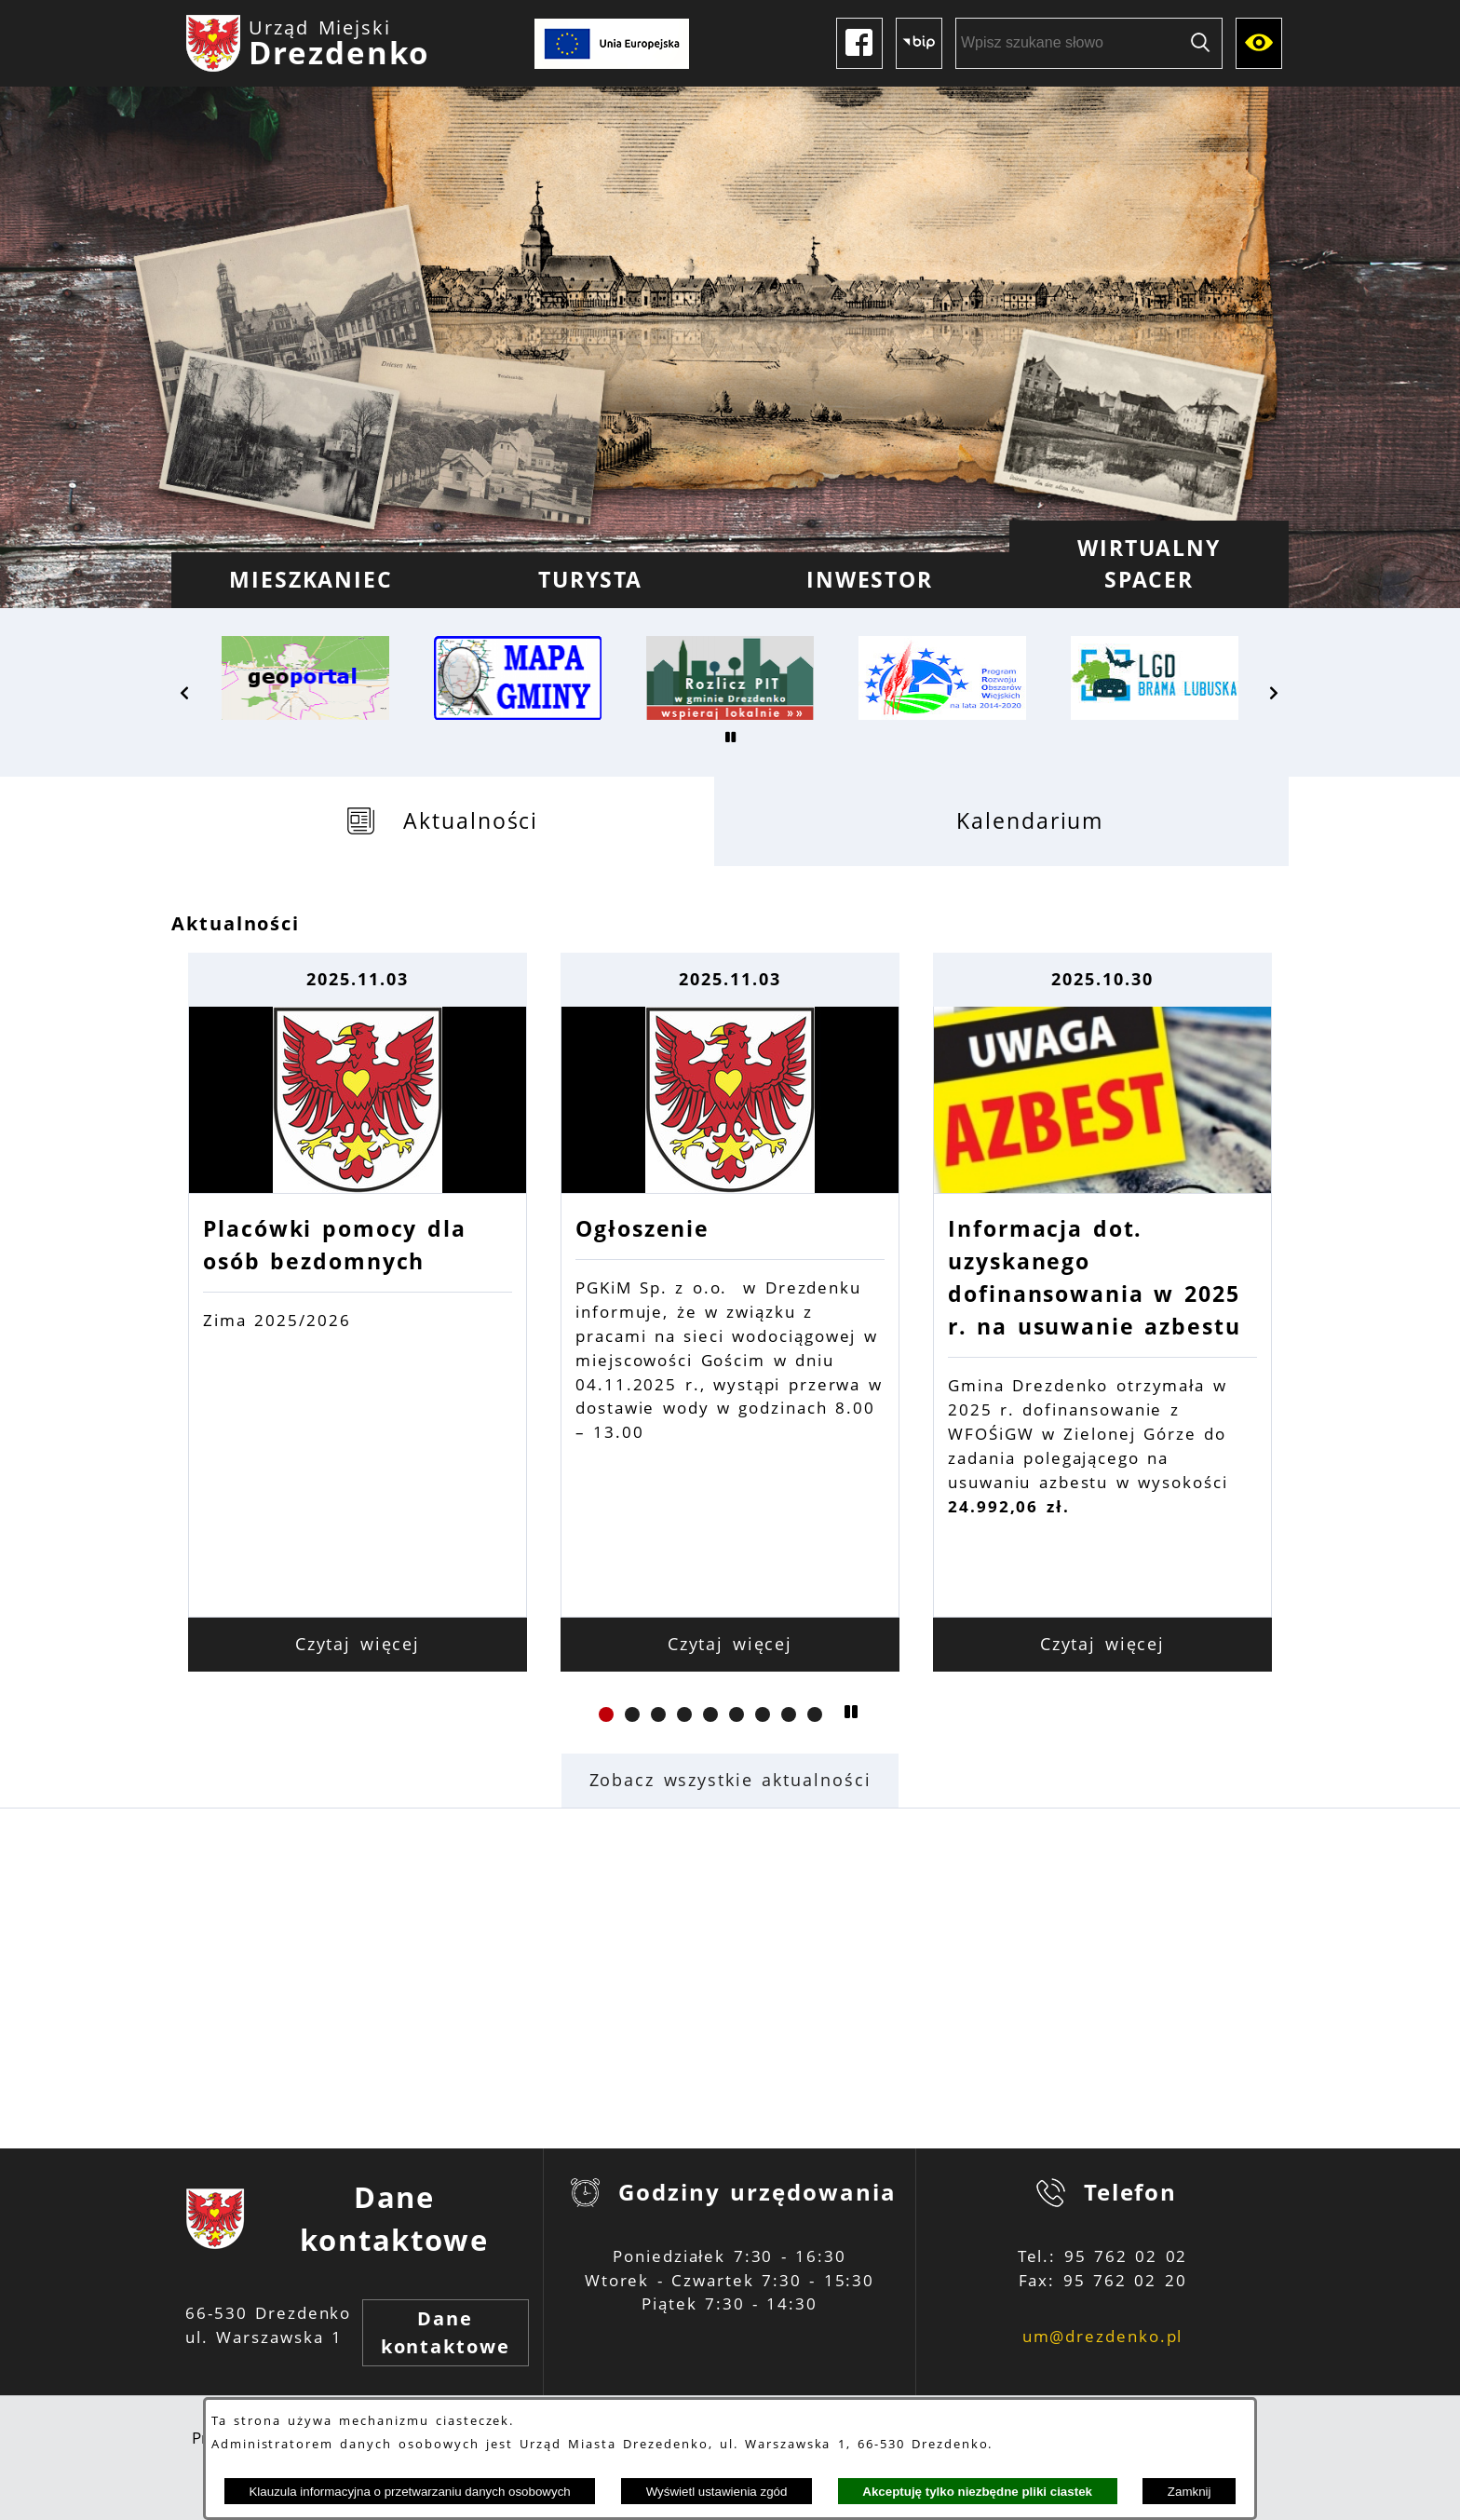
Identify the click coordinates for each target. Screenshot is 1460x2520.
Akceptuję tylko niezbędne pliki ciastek (977, 2492)
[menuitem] (311, 580)
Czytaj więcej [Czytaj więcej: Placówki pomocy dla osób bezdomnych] (358, 1644)
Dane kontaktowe (445, 2332)
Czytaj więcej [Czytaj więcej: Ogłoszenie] (730, 1644)
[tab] (442, 821)
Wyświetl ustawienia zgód (717, 2492)
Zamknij (1189, 2492)
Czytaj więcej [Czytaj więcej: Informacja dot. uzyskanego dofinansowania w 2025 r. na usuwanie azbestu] (1103, 1644)
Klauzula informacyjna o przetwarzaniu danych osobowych (409, 2492)
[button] (185, 693)
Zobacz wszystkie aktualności (730, 1779)
